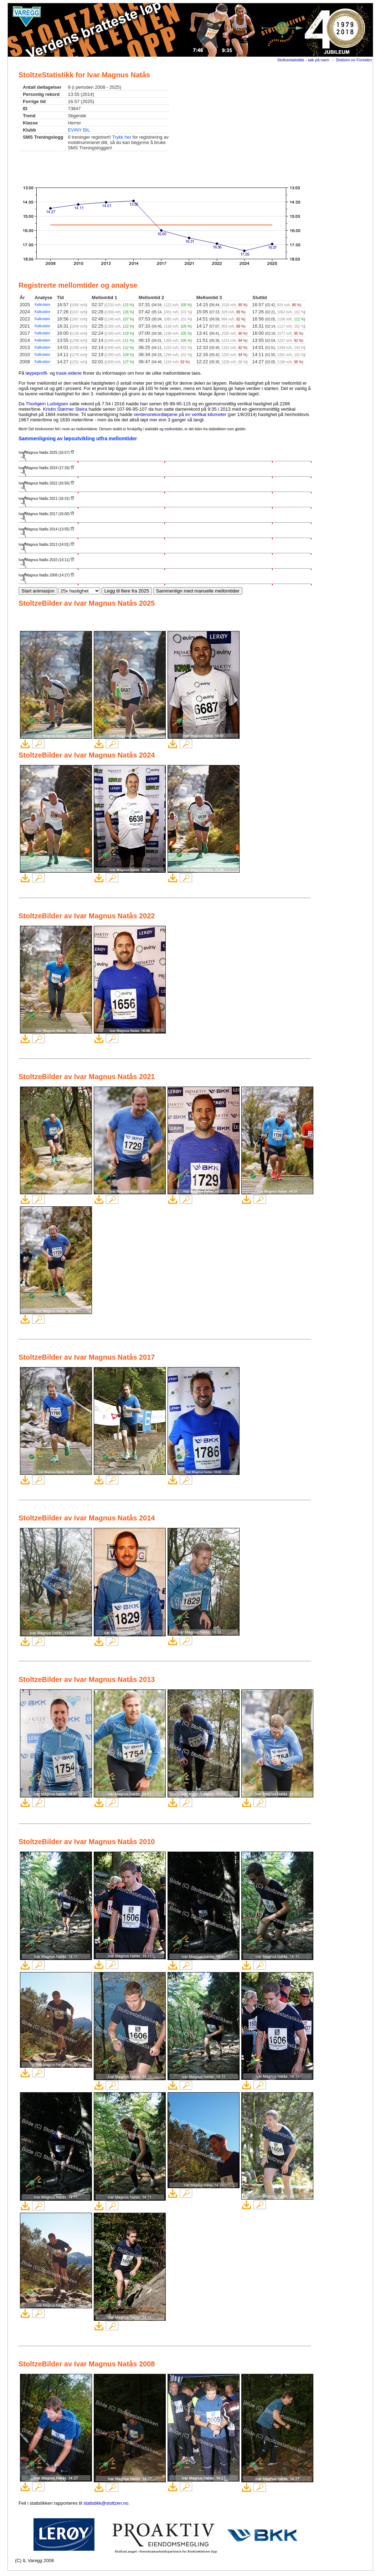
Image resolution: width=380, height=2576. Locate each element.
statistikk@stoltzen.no (105, 2503)
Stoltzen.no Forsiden (354, 60)
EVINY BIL (79, 130)
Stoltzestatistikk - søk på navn (303, 60)
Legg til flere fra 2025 (126, 591)
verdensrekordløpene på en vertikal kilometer (180, 414)
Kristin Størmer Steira (65, 409)
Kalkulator (42, 305)
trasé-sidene (69, 373)
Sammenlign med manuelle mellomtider (198, 591)
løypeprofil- (37, 373)
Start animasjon (38, 591)
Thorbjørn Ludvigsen (47, 403)
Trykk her (121, 137)
